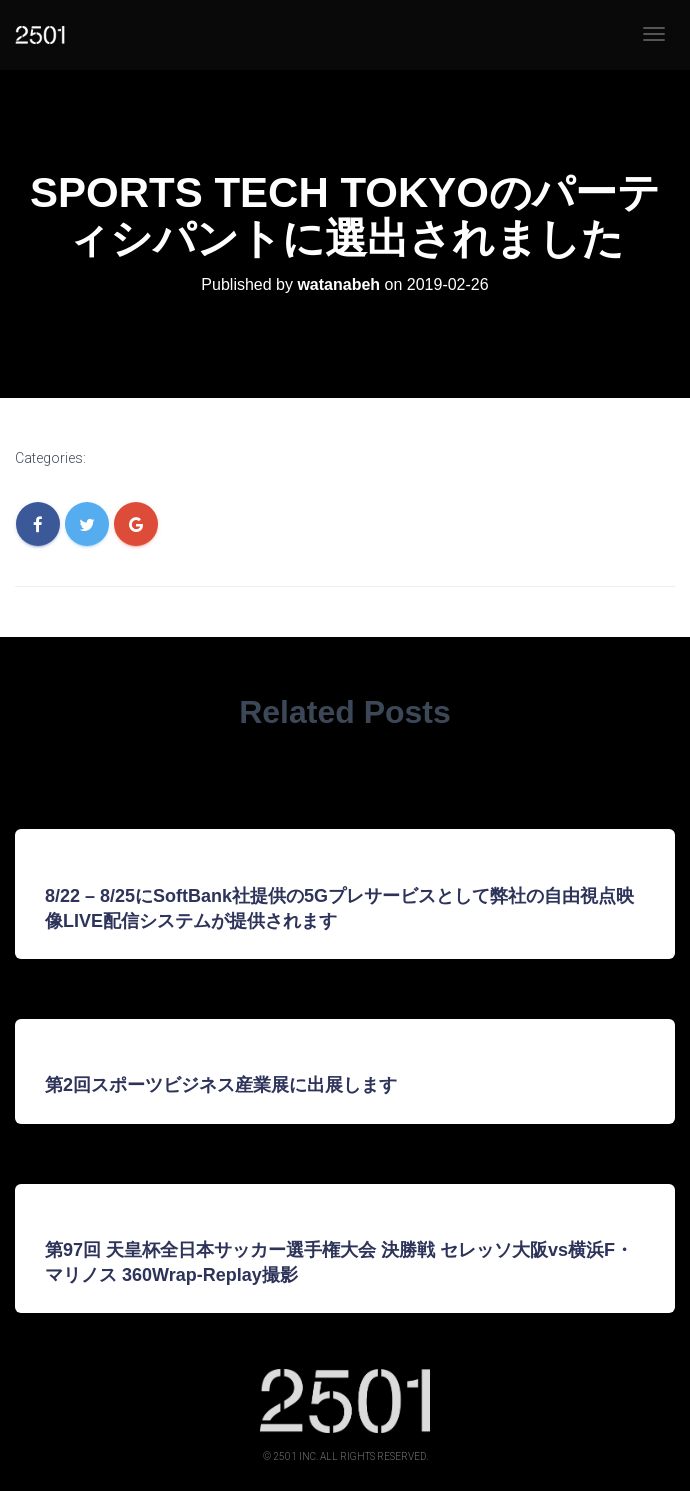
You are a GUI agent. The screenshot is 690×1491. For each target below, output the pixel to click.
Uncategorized (150, 459)
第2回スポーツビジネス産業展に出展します (221, 1085)
